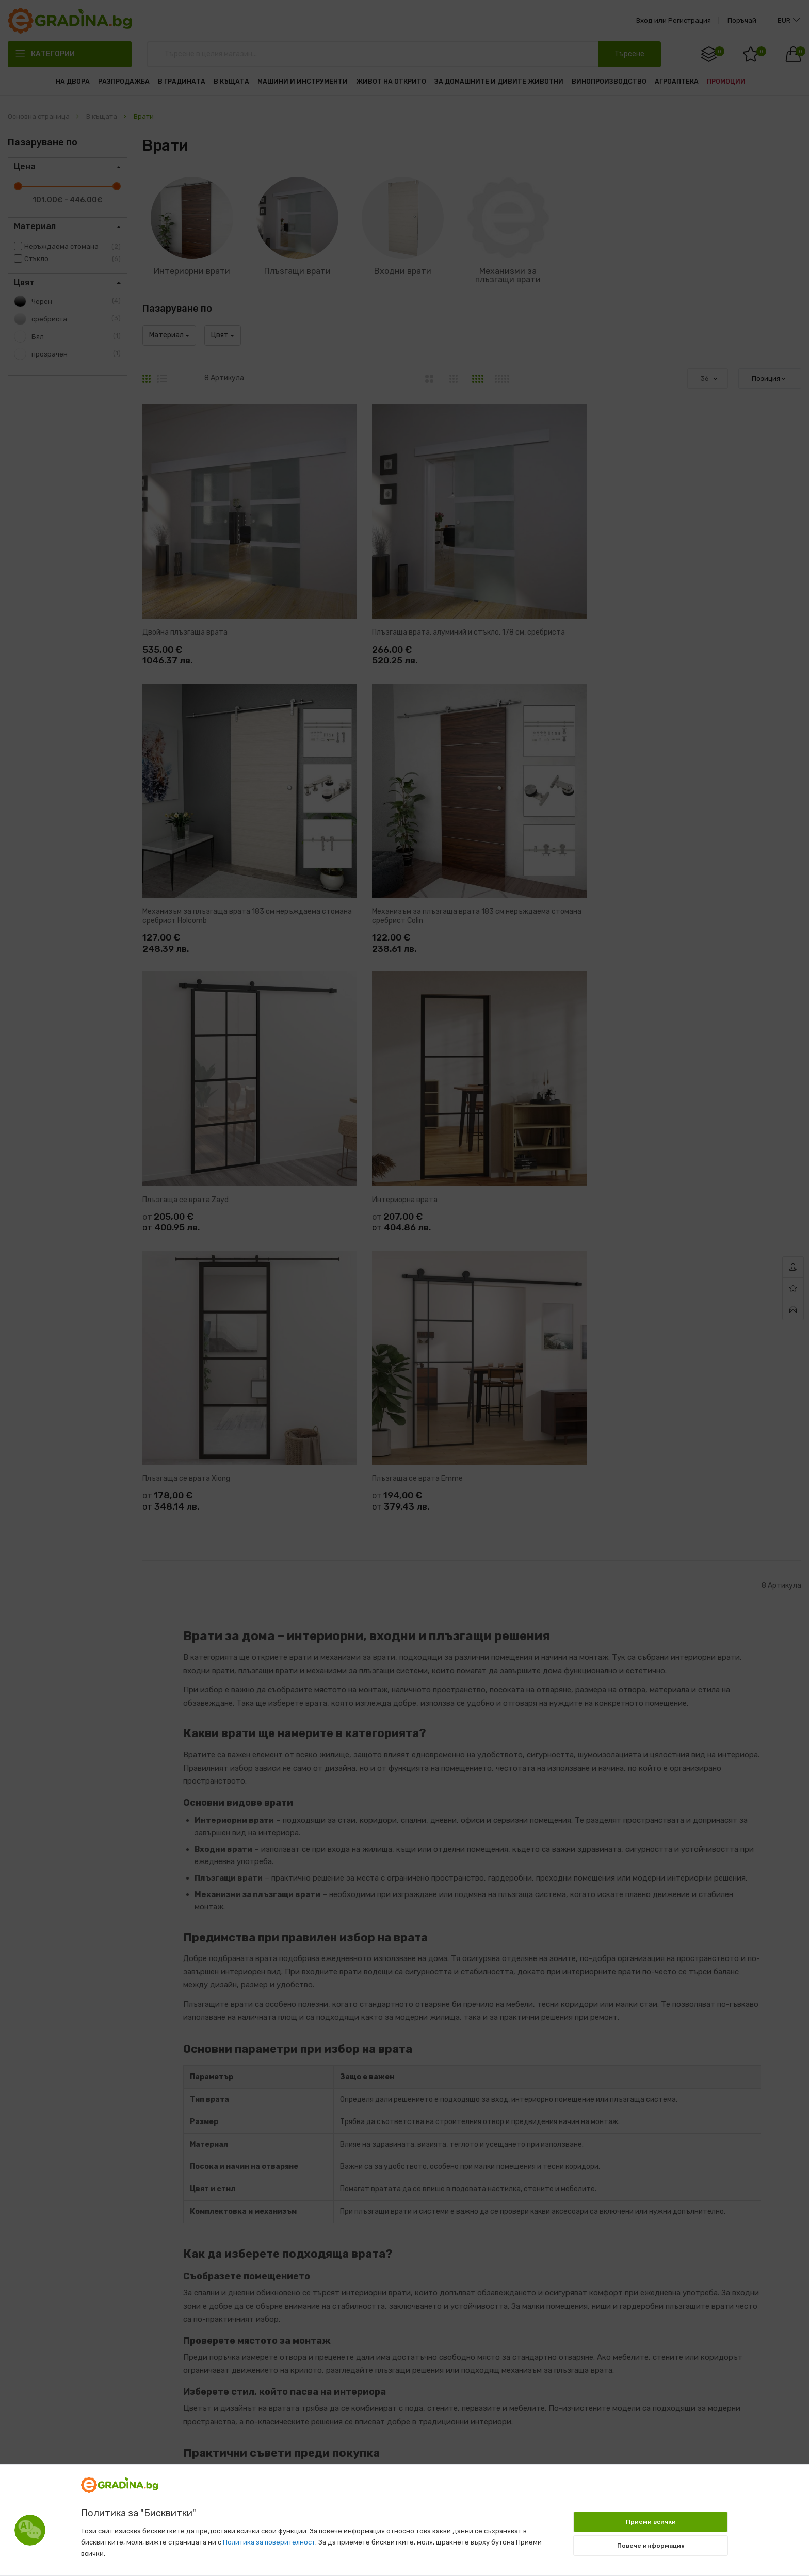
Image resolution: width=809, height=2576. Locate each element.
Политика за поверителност (269, 2542)
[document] (404, 2514)
